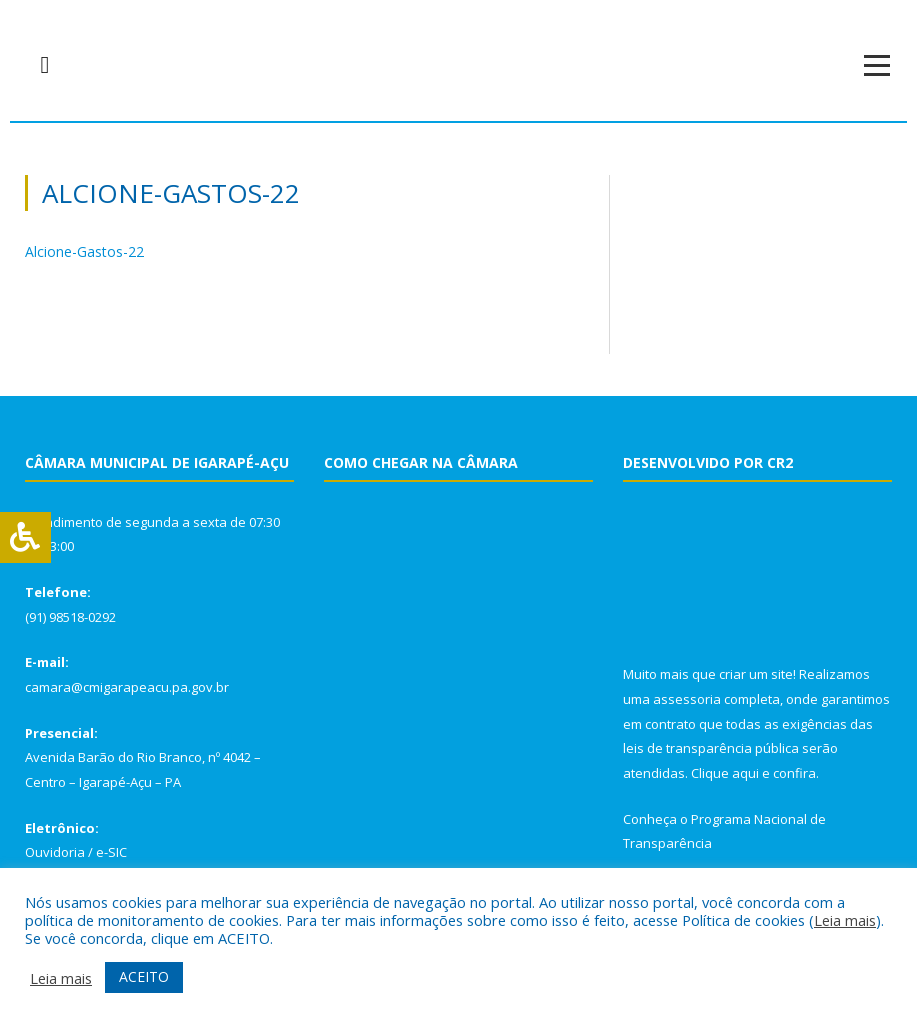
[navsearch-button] (45, 65)
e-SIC (111, 852)
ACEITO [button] (144, 976)
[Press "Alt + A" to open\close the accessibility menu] (25, 537)
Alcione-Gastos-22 (84, 251)
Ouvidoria (55, 852)
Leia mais (845, 920)
